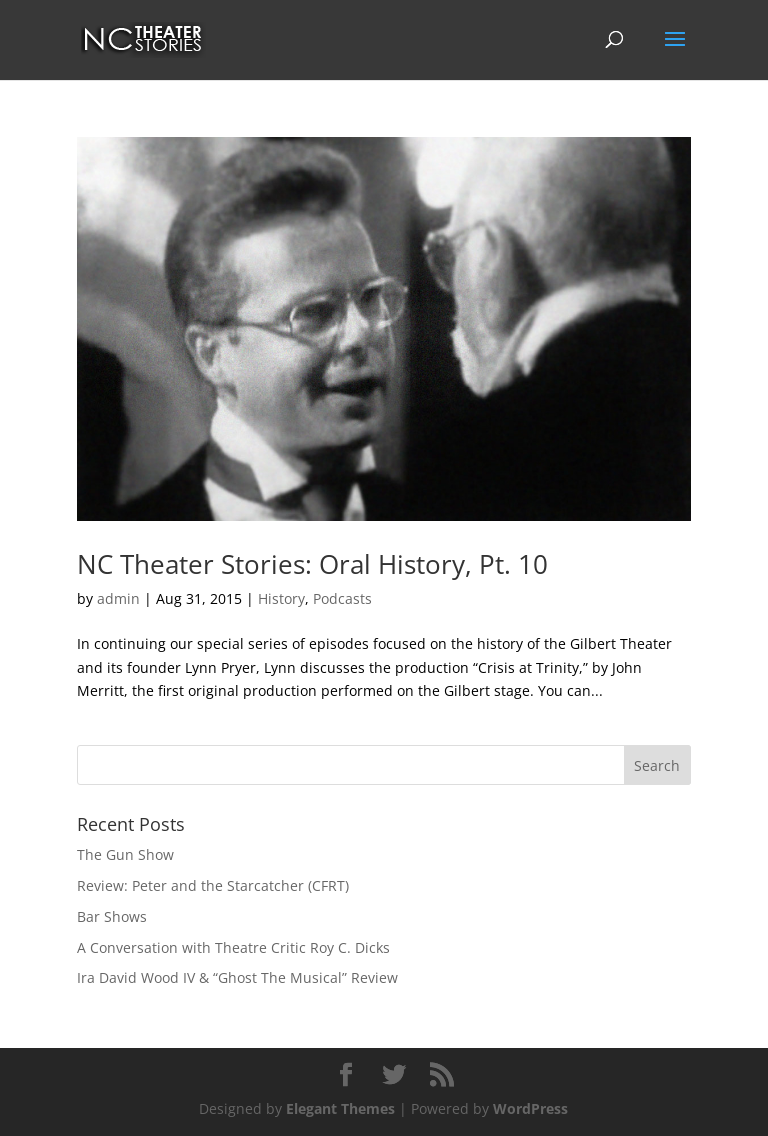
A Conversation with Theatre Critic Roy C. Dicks (233, 947)
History (281, 598)
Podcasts (342, 598)
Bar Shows (112, 916)
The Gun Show (125, 854)
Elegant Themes (340, 1108)
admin (118, 598)
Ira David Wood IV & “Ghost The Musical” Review (237, 977)
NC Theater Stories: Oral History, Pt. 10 (312, 564)
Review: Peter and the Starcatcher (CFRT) (213, 885)
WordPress (530, 1108)
